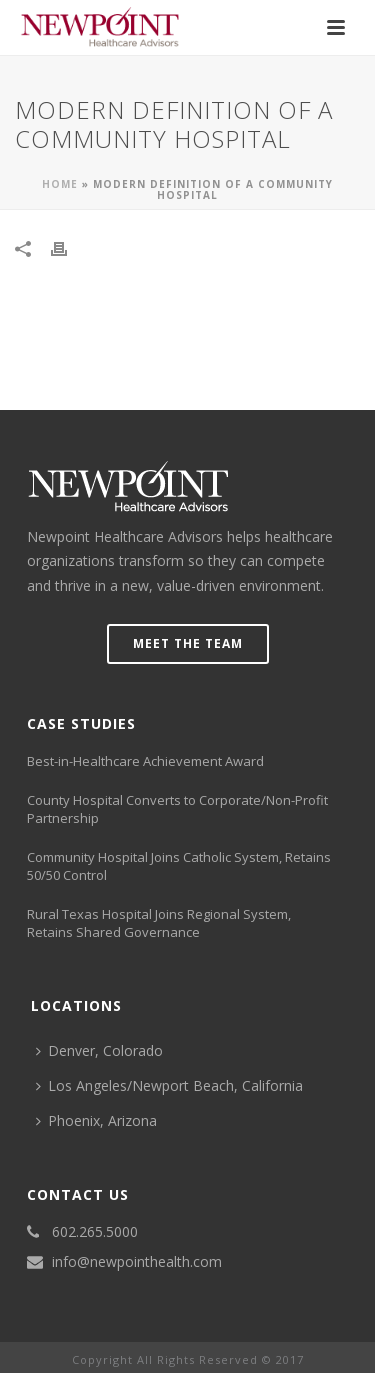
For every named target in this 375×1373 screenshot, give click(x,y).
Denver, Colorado (99, 1050)
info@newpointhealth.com (137, 1262)
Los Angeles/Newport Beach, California (169, 1085)
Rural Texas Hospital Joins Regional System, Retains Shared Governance (159, 923)
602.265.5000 (95, 1232)
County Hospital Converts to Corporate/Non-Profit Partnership (177, 809)
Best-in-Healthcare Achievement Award (145, 761)
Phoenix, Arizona (96, 1120)
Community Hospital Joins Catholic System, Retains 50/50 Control (179, 866)
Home (60, 184)
